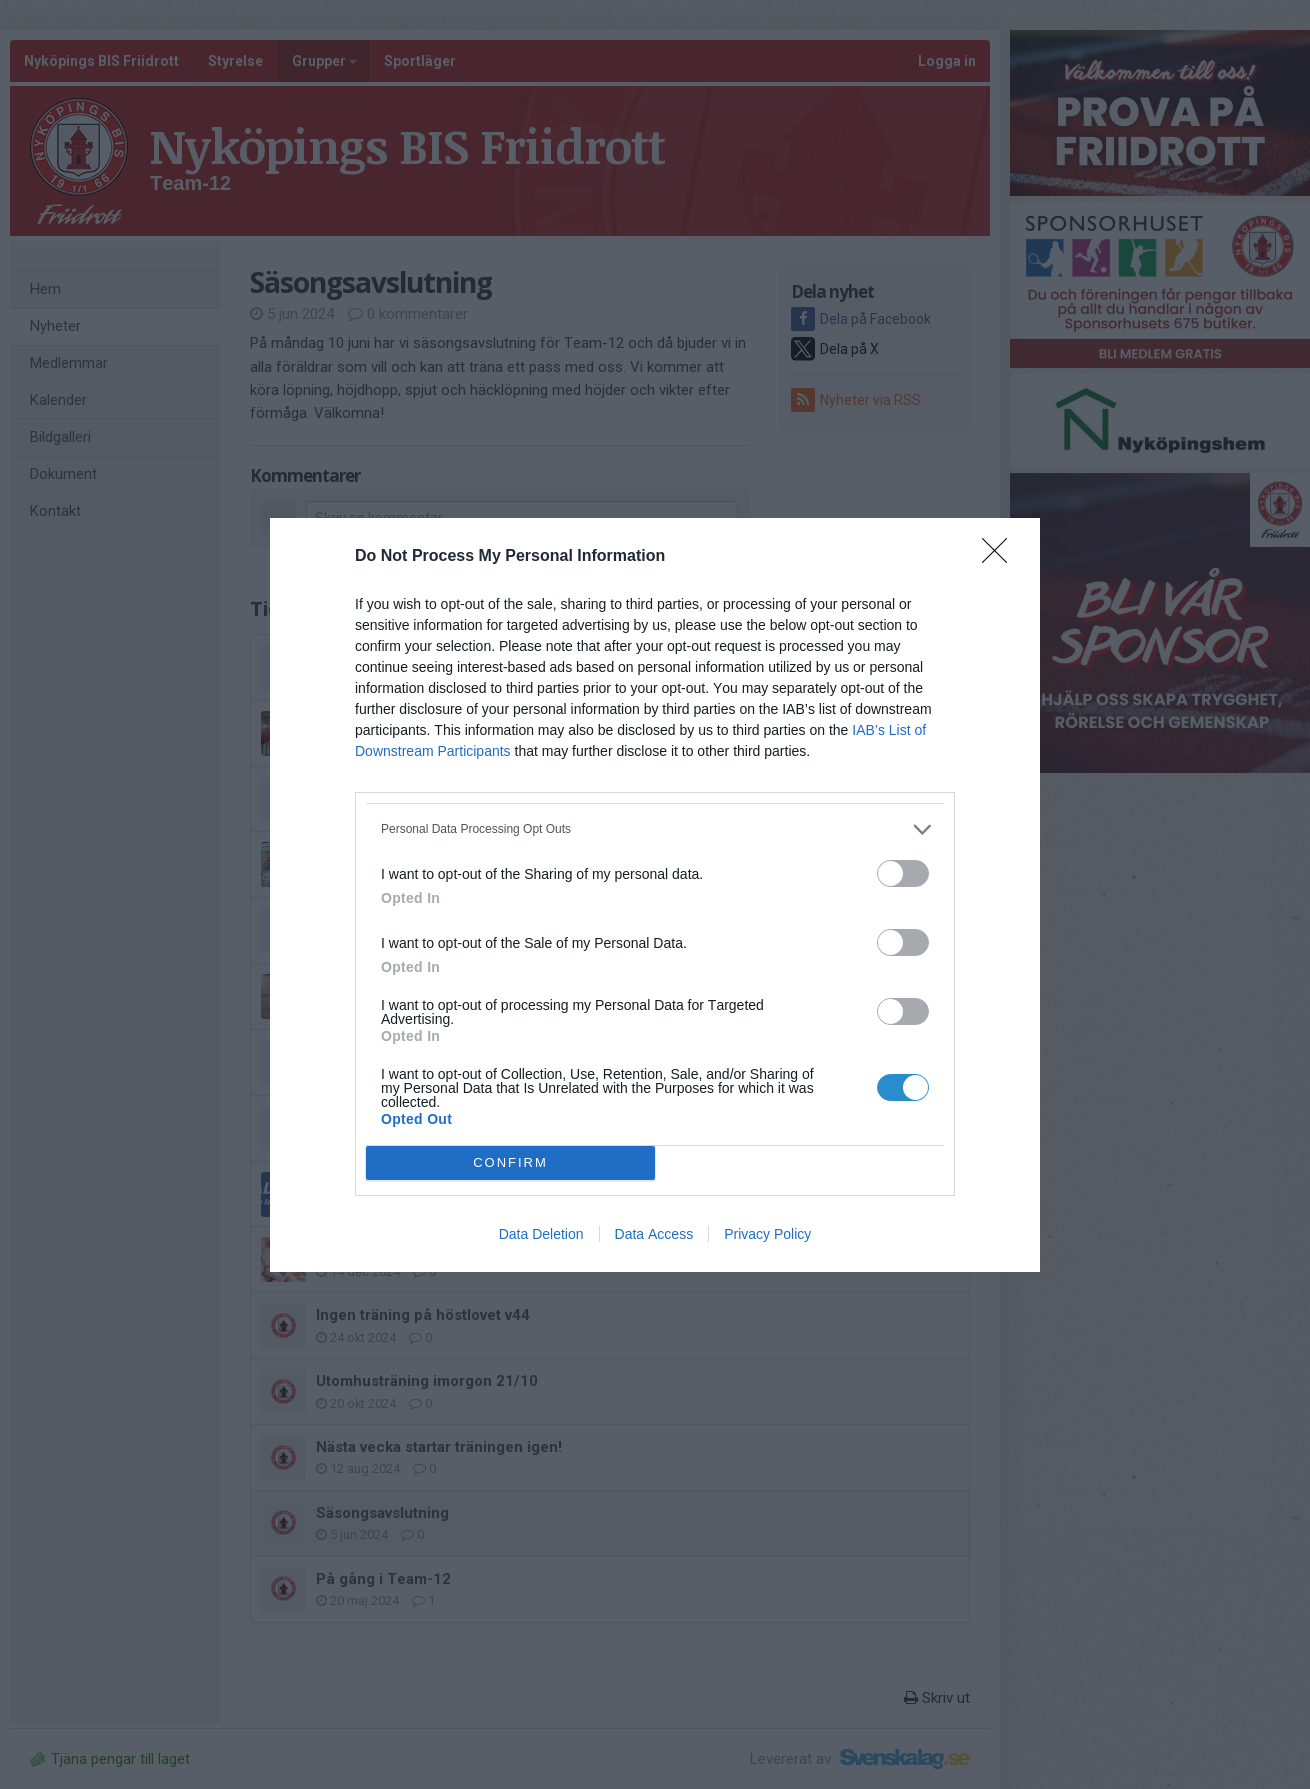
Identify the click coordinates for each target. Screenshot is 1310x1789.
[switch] (903, 873)
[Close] (1001, 557)
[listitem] (655, 829)
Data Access (654, 1234)
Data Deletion (541, 1234)
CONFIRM (510, 1161)
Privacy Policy (767, 1234)
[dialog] (655, 895)
